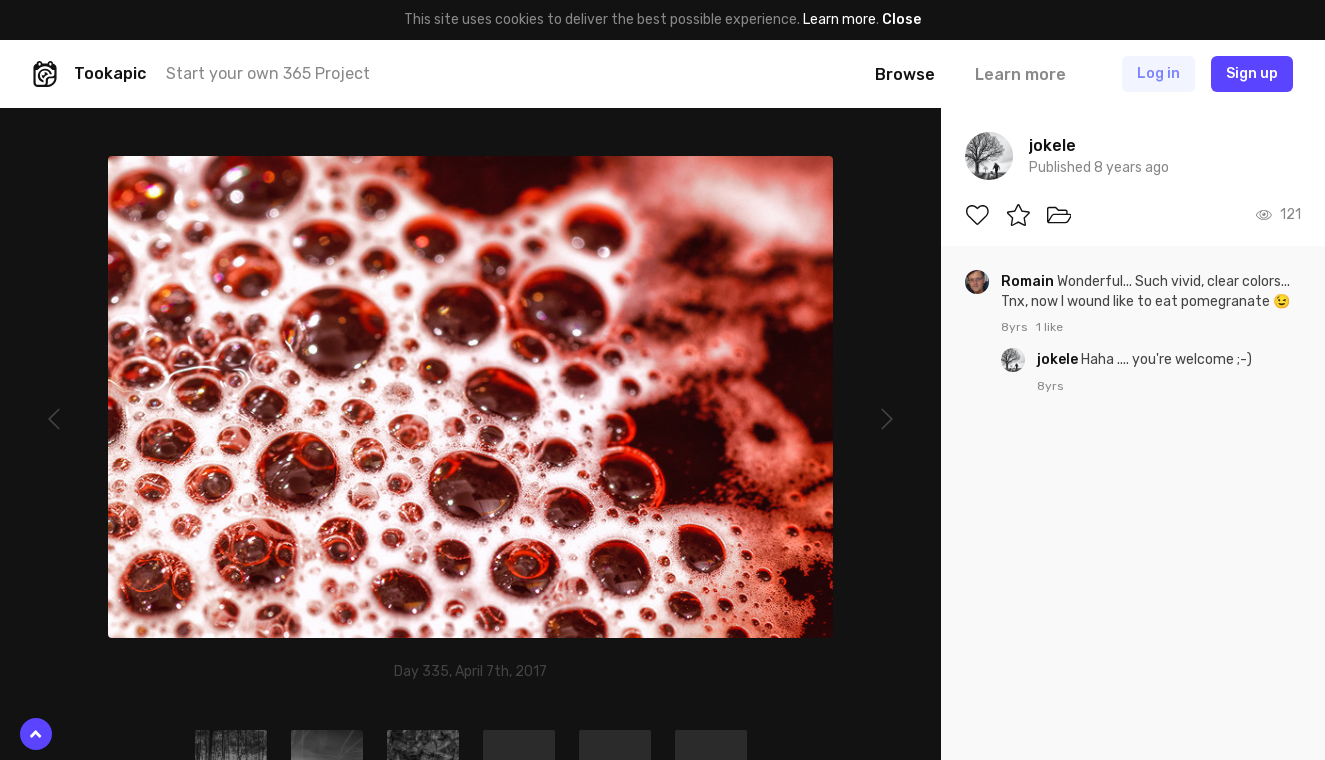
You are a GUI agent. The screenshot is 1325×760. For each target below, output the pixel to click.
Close (901, 19)
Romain (1029, 281)
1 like (1049, 327)
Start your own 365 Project (268, 73)
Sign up (1252, 73)
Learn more (839, 19)
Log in (1158, 73)
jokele (1059, 359)
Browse (905, 74)
